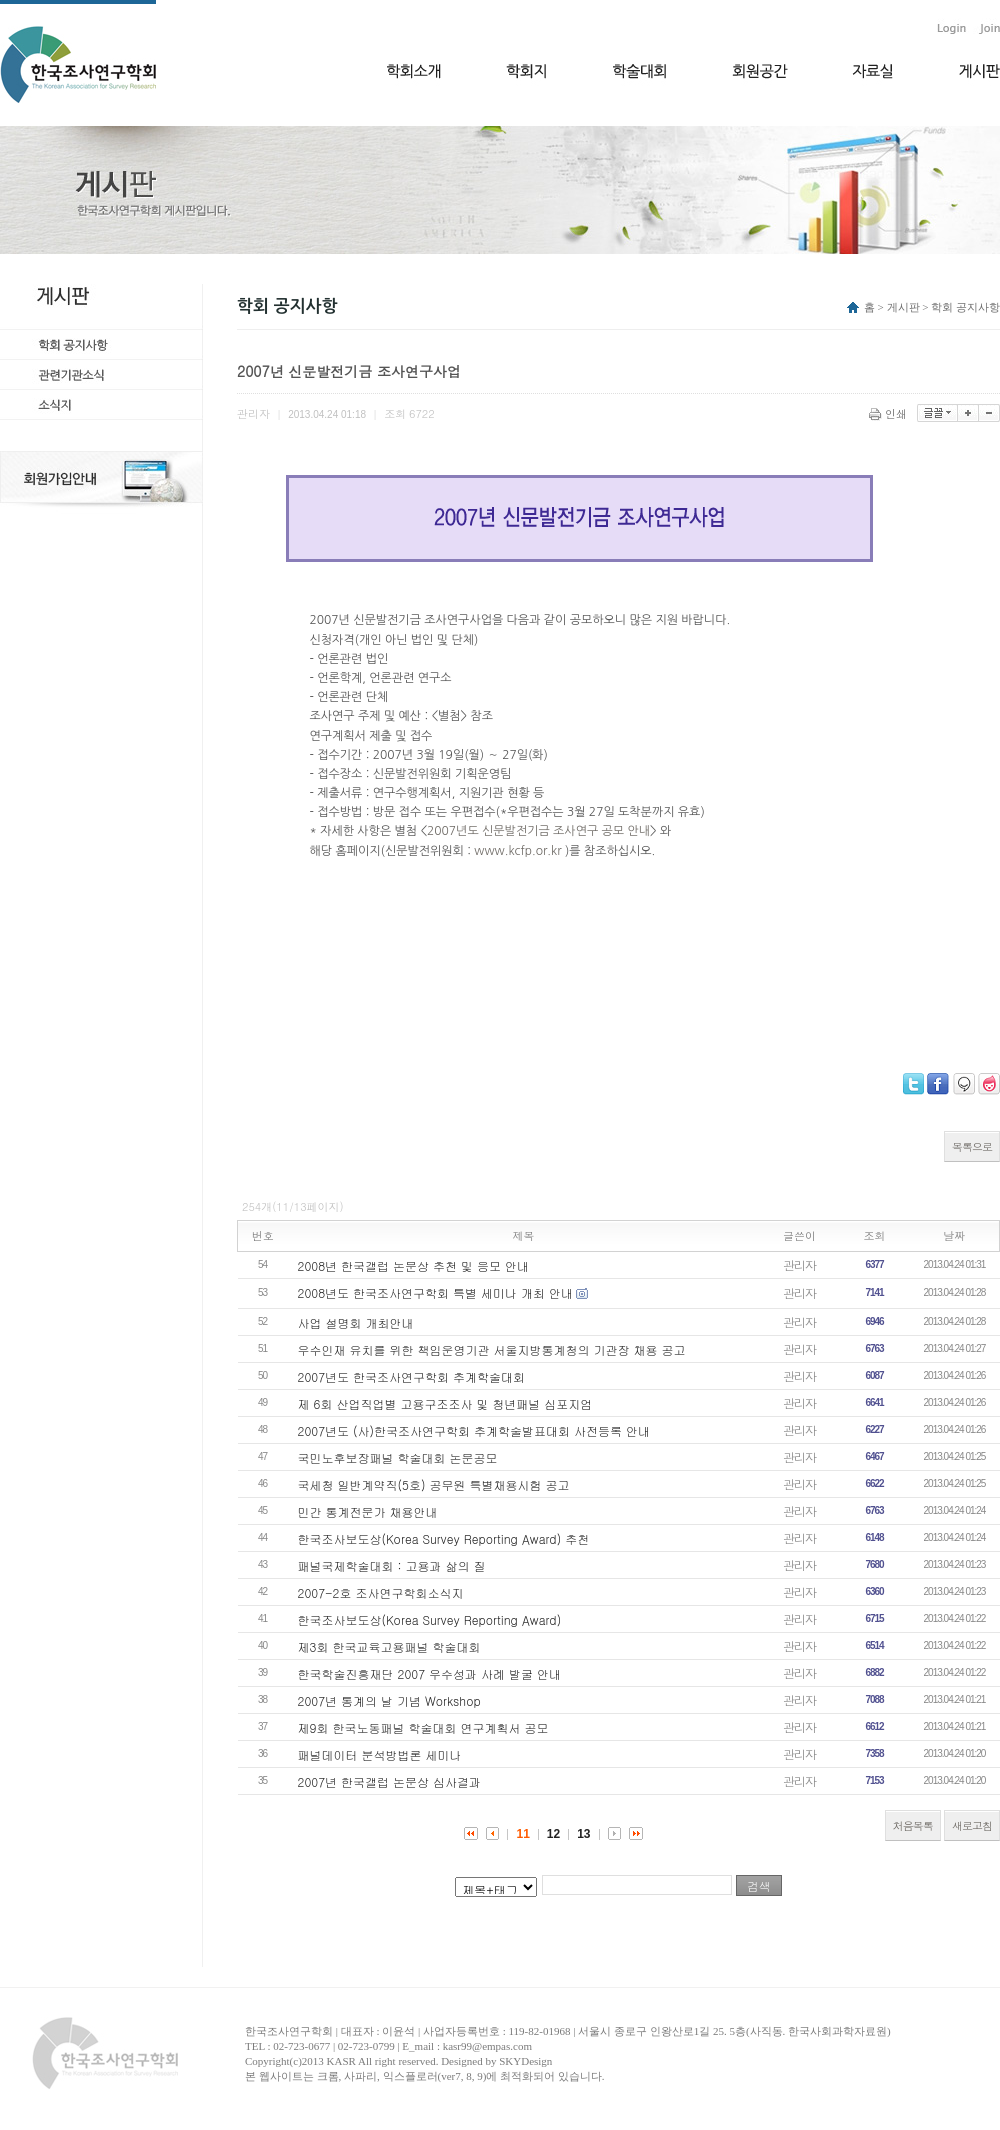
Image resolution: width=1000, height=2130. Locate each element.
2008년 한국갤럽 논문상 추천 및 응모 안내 (414, 1265)
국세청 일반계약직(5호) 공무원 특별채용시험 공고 (434, 1484)
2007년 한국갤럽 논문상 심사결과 (390, 1781)
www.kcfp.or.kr (519, 851)
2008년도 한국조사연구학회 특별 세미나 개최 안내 (436, 1292)
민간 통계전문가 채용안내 (368, 1511)
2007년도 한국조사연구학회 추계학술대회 (412, 1376)
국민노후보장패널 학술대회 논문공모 (398, 1457)
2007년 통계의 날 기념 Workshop (389, 1700)
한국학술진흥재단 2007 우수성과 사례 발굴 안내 (430, 1673)
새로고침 (972, 1825)
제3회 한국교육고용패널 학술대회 (389, 1646)
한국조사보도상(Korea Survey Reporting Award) (430, 1619)
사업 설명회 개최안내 (356, 1322)
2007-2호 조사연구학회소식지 (381, 1592)
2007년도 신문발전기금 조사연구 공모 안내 (538, 831)
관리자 (799, 1264)
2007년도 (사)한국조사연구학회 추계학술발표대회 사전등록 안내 (474, 1430)
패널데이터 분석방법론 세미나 (380, 1754)
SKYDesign (525, 2061)
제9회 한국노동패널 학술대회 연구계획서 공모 (423, 1727)
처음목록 (913, 1825)
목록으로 (972, 1146)
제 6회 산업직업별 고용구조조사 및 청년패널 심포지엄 (445, 1403)
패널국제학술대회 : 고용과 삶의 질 (392, 1565)
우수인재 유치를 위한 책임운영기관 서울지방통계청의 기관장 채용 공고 (492, 1349)
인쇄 (889, 413)
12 (553, 1834)
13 (583, 1834)
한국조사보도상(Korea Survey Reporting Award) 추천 (444, 1538)
